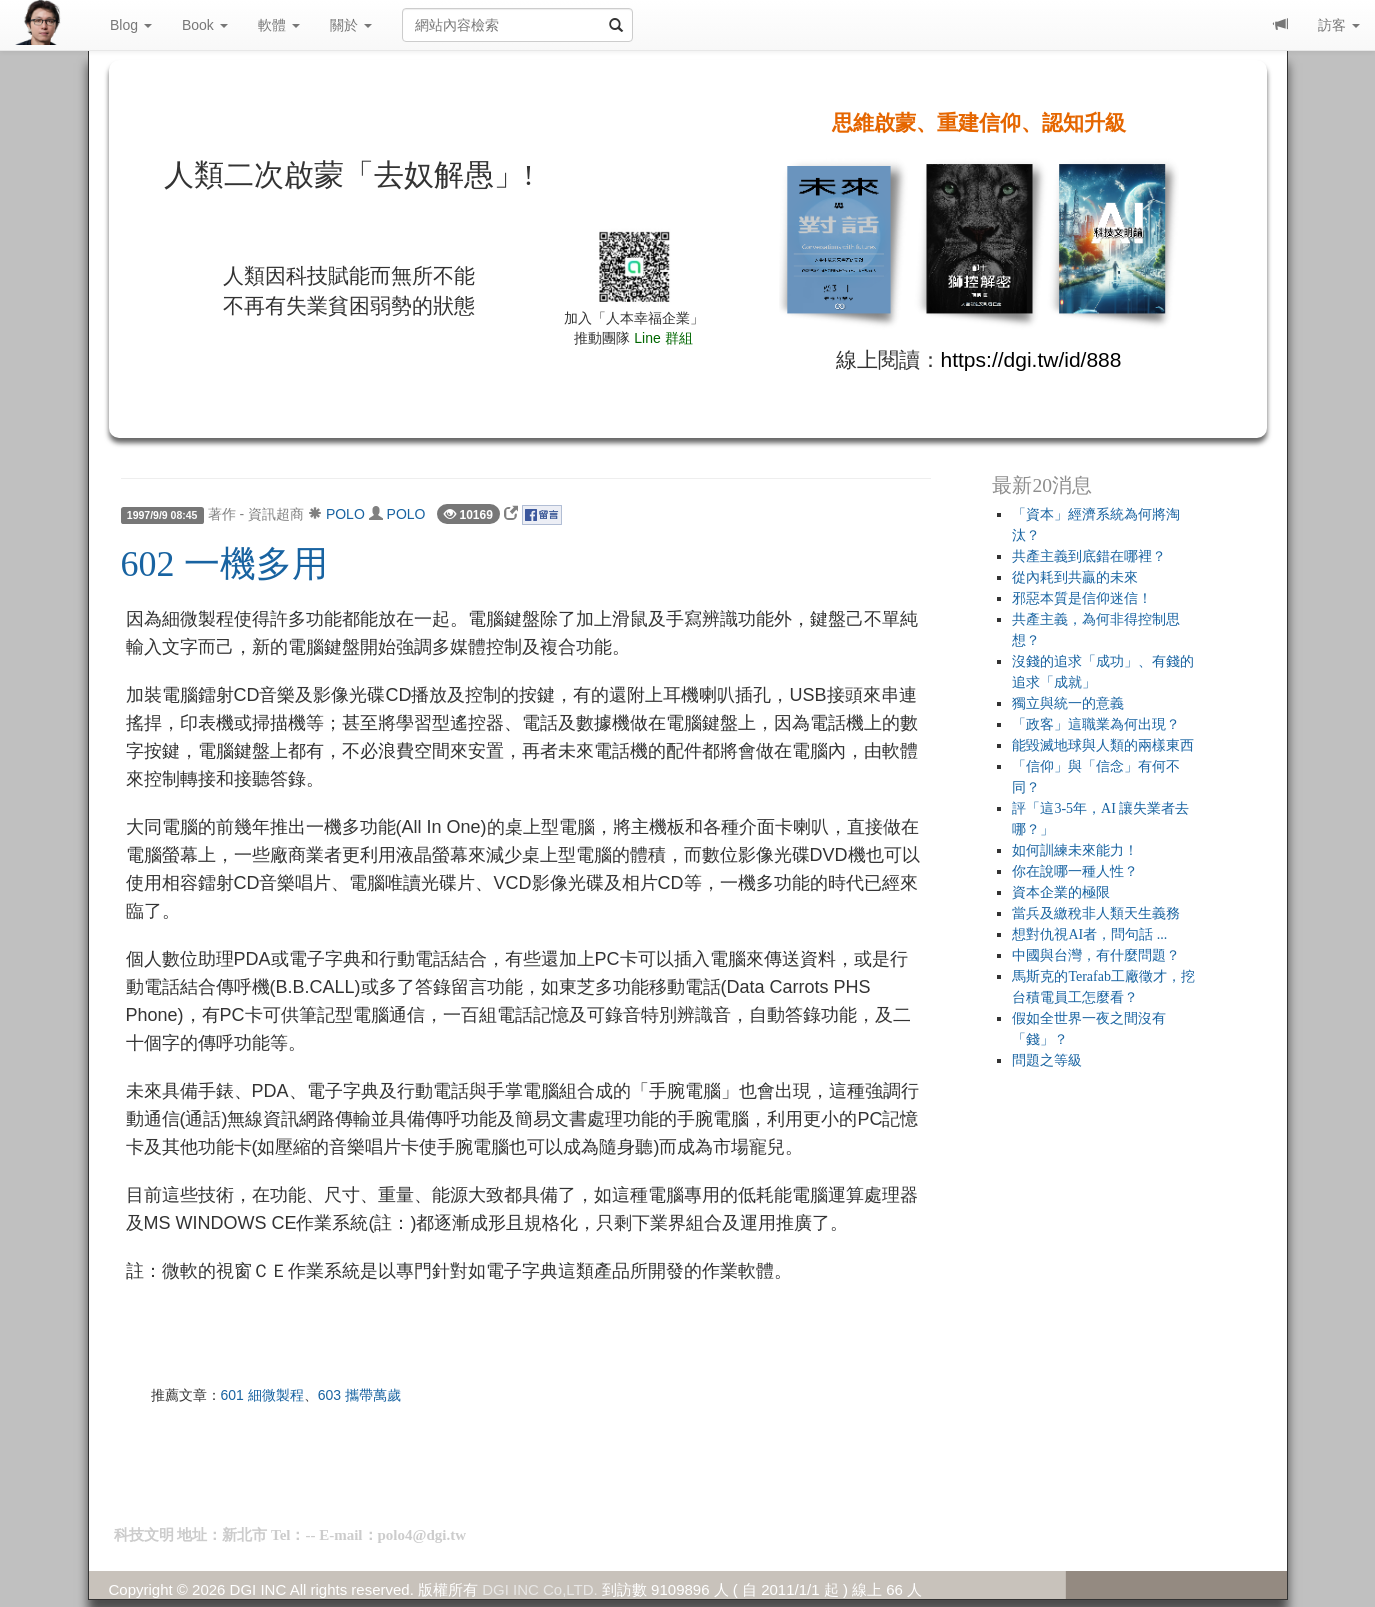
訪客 (1339, 25)
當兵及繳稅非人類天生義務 (1096, 913)
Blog (131, 25)
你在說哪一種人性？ (1075, 871)
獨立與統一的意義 (1068, 703)
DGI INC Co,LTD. (540, 1589)
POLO (345, 514)
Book (205, 25)
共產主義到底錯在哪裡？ (1089, 556)
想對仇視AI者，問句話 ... (1089, 934)
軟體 (279, 25)
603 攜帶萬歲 (359, 1395)
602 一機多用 (224, 564)
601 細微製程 (262, 1395)
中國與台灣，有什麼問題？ (1096, 955)
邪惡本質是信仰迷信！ (1082, 598)
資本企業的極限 (1061, 892)
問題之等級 (1047, 1060)
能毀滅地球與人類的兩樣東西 (1103, 745)
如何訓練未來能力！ (1075, 850)
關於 (351, 25)
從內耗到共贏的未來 (1075, 577)
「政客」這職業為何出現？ (1096, 724)
